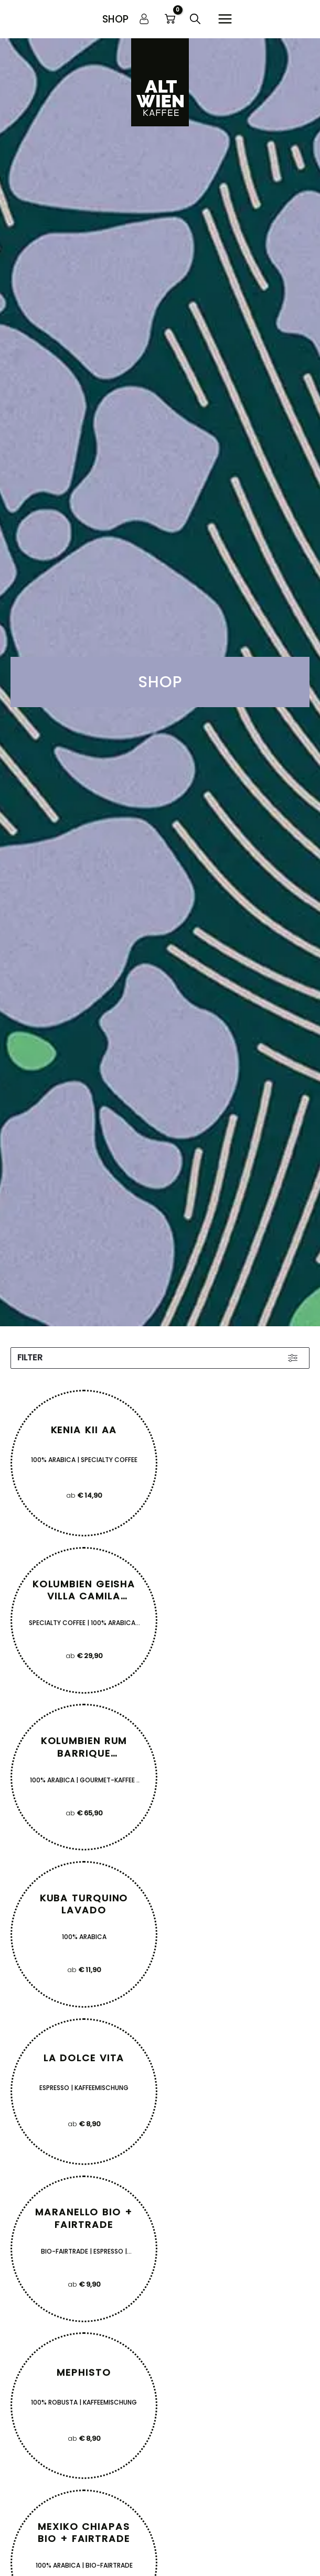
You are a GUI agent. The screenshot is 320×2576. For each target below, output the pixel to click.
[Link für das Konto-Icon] (144, 19)
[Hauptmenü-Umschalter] (225, 19)
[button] (115, 19)
